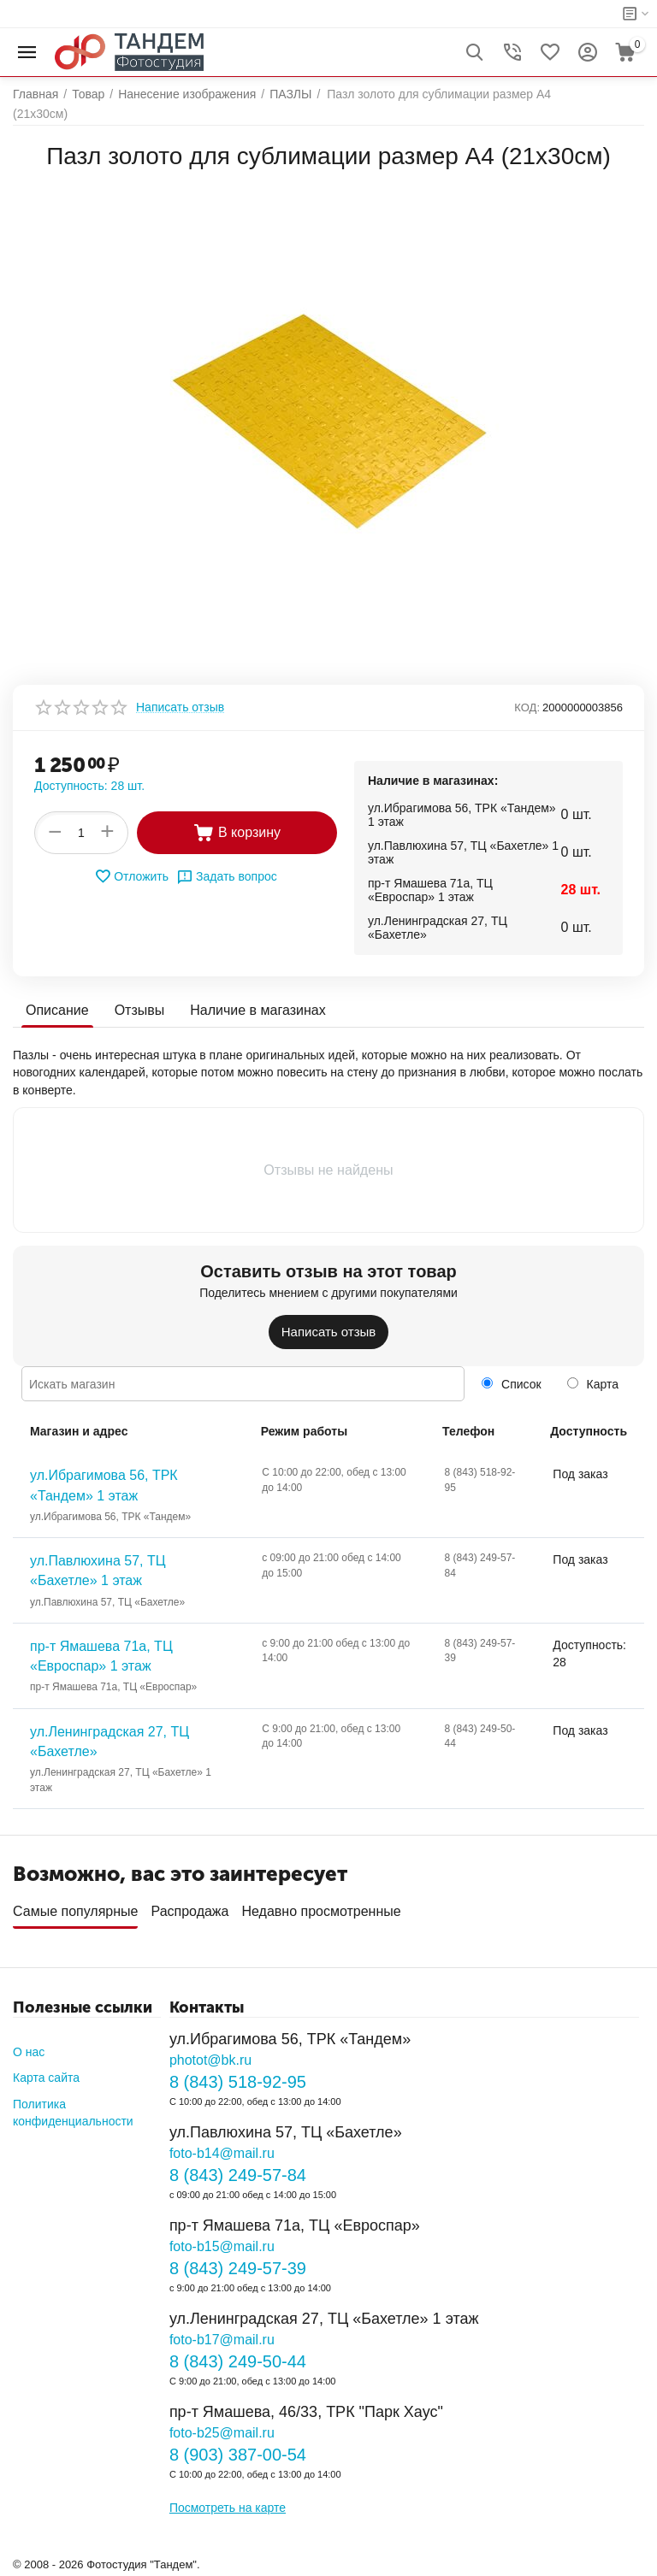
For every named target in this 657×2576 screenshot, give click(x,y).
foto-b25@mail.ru (222, 2433)
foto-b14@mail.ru (222, 2153)
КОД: (527, 707)
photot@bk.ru (210, 2060)
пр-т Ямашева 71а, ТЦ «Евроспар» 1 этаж (101, 1656)
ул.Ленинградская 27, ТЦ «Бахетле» (109, 1741)
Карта (593, 1384)
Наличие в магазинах (257, 1010)
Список (511, 1384)
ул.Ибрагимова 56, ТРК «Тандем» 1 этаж (104, 1485)
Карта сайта (46, 2077)
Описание (57, 1010)
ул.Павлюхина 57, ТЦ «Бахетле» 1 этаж (98, 1570)
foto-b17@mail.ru (222, 2339)
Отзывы (140, 1010)
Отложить (131, 876)
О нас (28, 2052)
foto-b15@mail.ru (222, 2246)
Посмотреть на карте (227, 2507)
